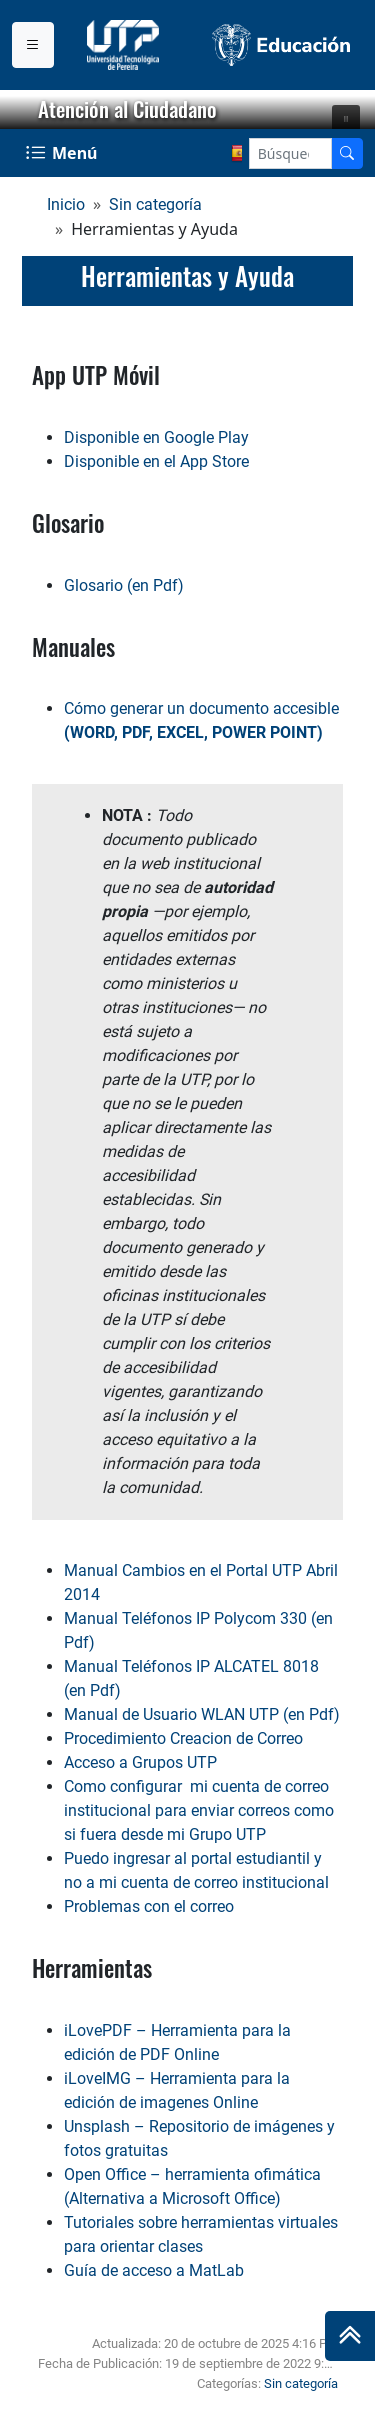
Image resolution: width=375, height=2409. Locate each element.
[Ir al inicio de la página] (350, 2336)
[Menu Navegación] (63, 153)
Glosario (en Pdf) (124, 585)
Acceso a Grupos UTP (140, 1762)
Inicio (66, 204)
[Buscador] (347, 153)
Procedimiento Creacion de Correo (183, 1738)
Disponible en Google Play (156, 437)
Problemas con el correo (149, 1906)
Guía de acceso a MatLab (154, 2270)
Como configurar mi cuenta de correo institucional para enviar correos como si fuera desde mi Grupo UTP (199, 1810)
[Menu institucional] (33, 45)
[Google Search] (290, 153)
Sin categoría (155, 204)
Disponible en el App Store (156, 461)
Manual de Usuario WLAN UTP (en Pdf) (202, 1714)
